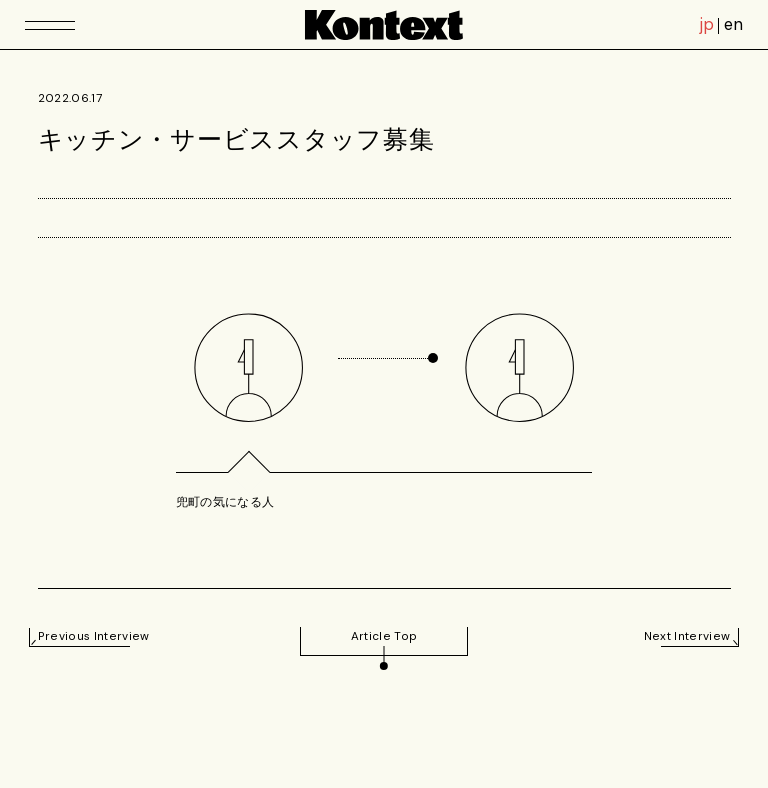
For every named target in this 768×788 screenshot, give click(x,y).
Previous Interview (94, 636)
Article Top (384, 636)
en (733, 24)
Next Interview (687, 636)
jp (707, 24)
